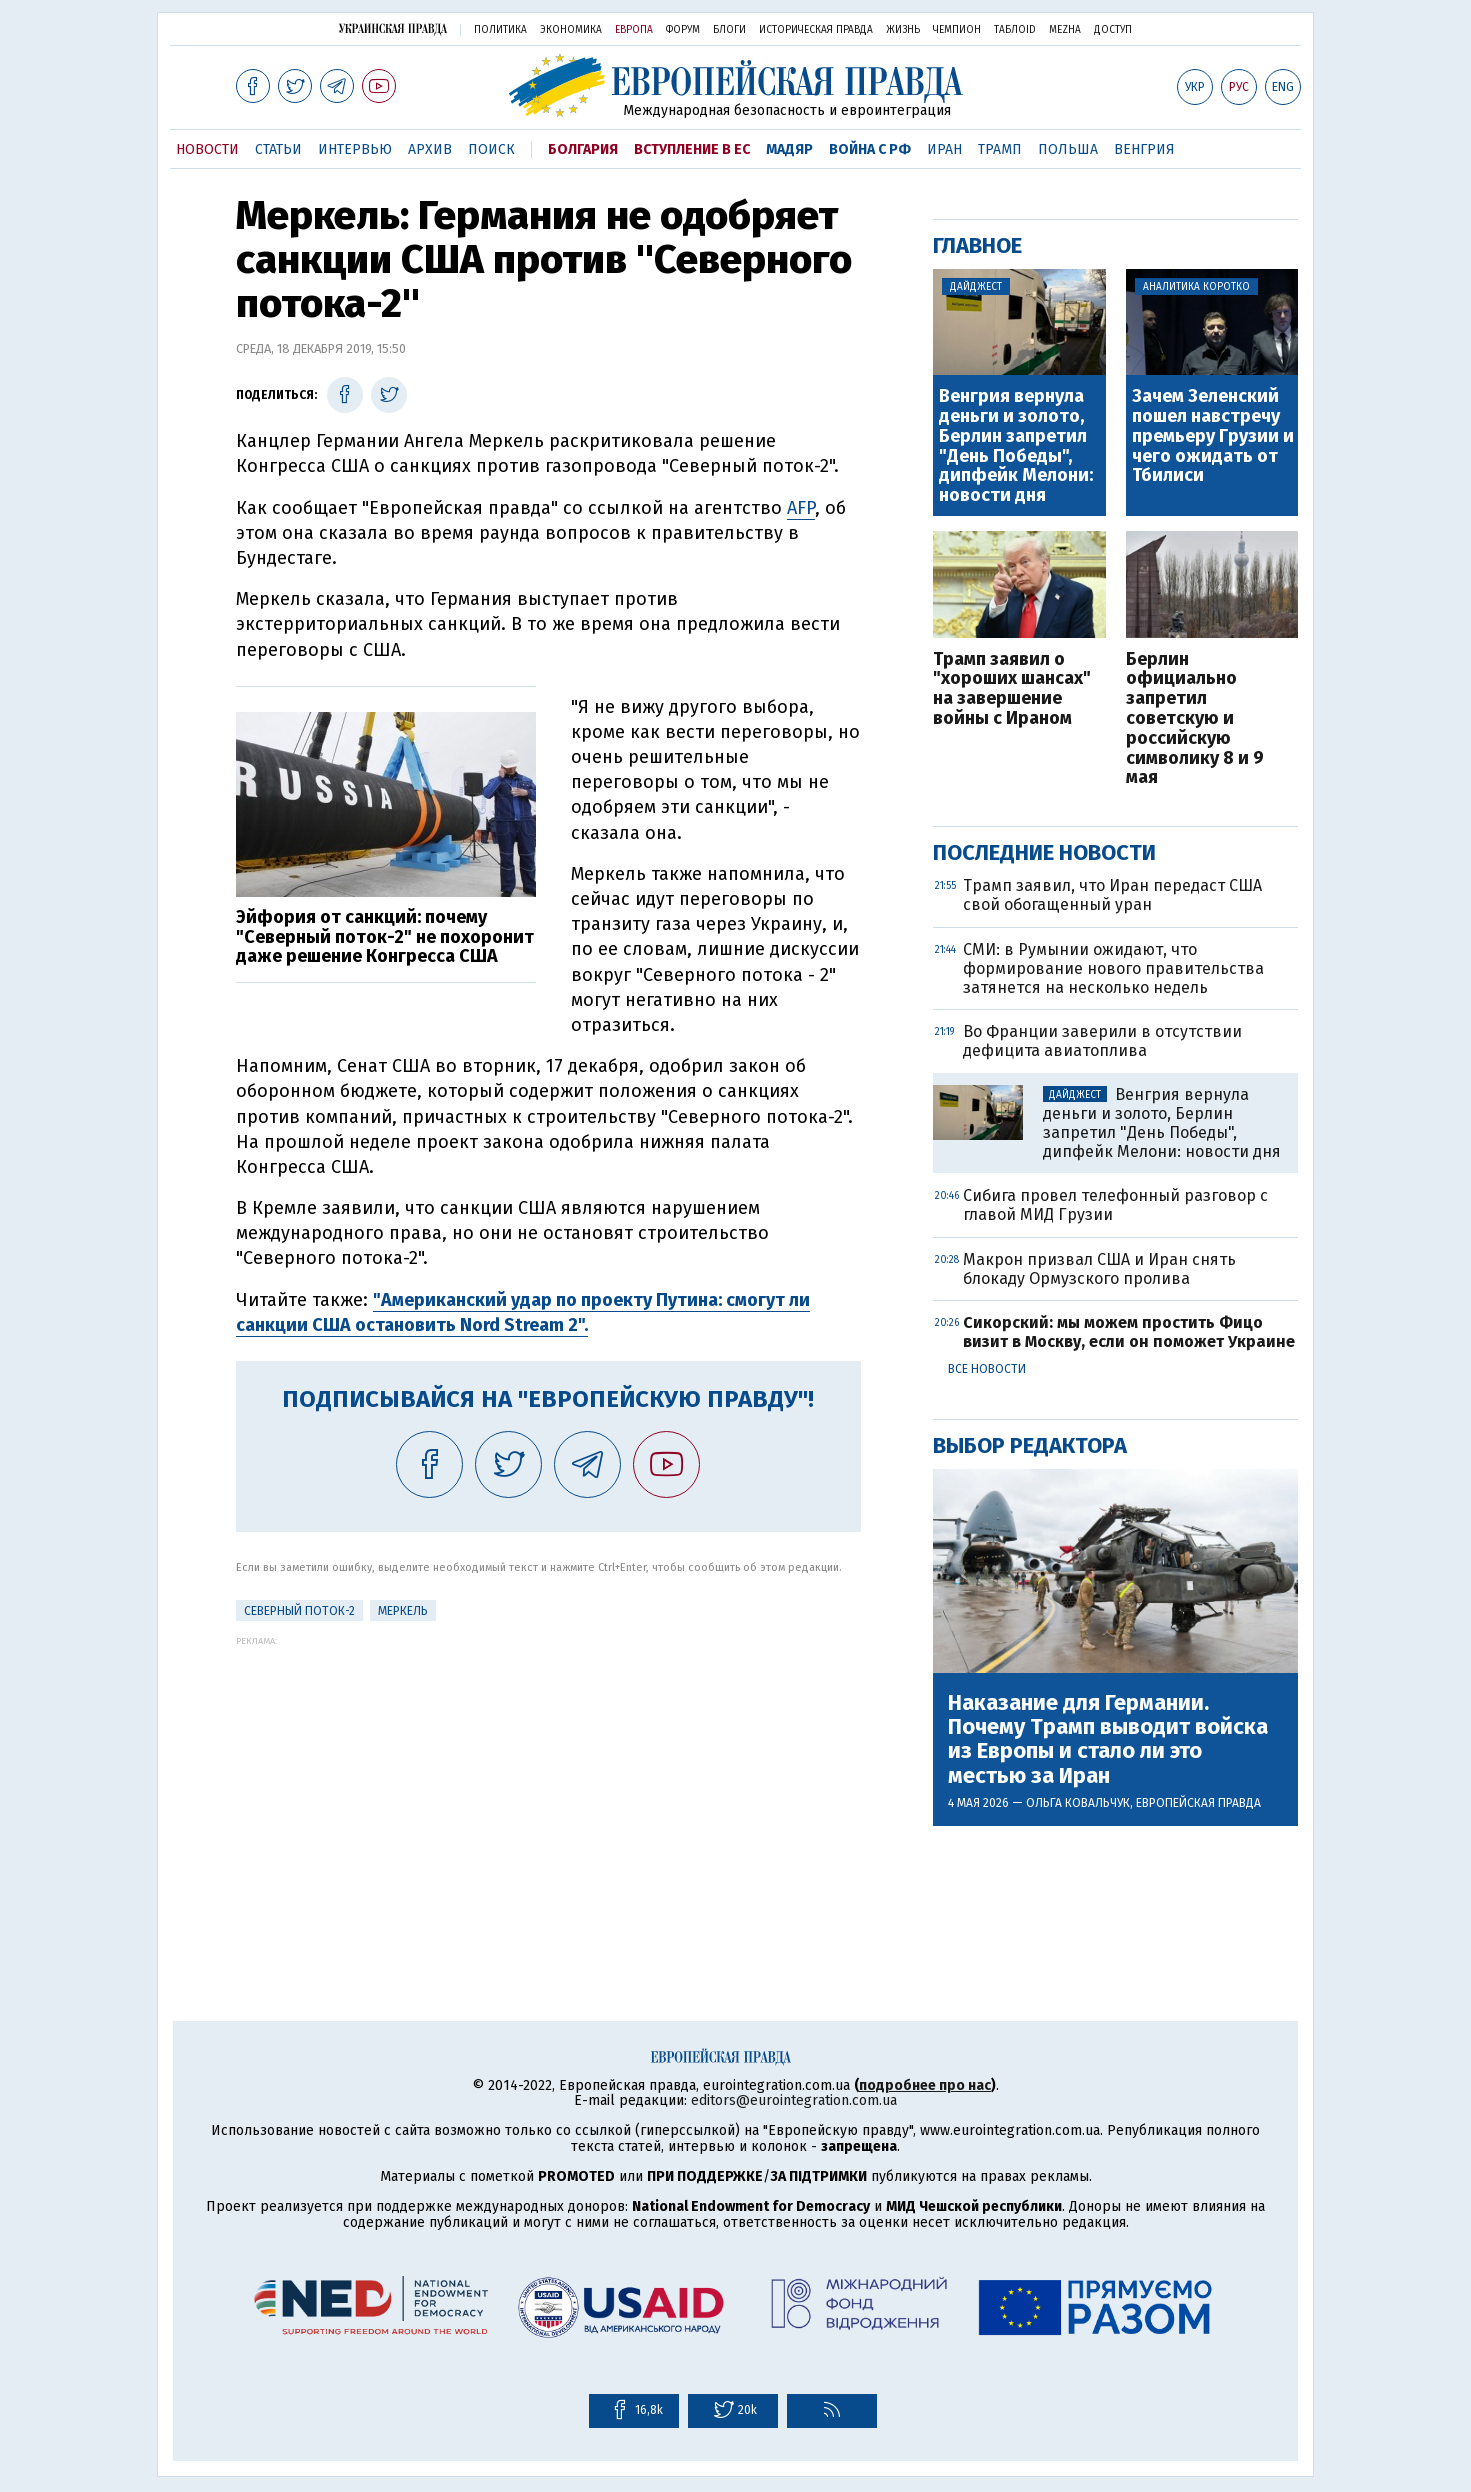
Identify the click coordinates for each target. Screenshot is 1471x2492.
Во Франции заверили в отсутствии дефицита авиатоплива (1102, 1041)
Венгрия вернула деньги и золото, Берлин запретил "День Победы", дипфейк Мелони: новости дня (1016, 446)
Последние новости (1044, 852)
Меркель (403, 1611)
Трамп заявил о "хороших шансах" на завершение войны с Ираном (1012, 689)
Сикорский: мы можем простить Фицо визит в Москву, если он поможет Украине (1129, 1332)
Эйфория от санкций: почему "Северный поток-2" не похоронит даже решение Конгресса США (385, 937)
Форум (683, 30)
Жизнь (903, 30)
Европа (634, 30)
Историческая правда (816, 30)
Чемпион (957, 30)
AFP (801, 508)
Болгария (583, 149)
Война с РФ (870, 149)
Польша (1068, 149)
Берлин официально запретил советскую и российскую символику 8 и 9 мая (1195, 719)
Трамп (1000, 149)
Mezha (1065, 30)
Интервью (355, 149)
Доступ (1113, 30)
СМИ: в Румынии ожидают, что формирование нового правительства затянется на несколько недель (1113, 968)
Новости (207, 149)
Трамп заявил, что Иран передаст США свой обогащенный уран (1112, 895)
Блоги (729, 30)
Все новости (987, 1369)
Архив (430, 149)
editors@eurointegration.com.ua (794, 2100)
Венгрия (1144, 149)
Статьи (278, 149)
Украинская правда (393, 28)
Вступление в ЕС (692, 149)
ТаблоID (1015, 30)
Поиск (491, 149)
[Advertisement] (548, 1786)
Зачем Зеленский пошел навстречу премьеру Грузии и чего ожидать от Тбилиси (1213, 436)
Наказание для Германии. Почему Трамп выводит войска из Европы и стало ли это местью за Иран (1108, 1739)
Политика (500, 30)
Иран (944, 149)
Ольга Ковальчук (1078, 1803)
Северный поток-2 (299, 1611)
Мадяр (789, 149)
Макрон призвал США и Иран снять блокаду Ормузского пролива (1099, 1269)
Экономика (571, 30)
